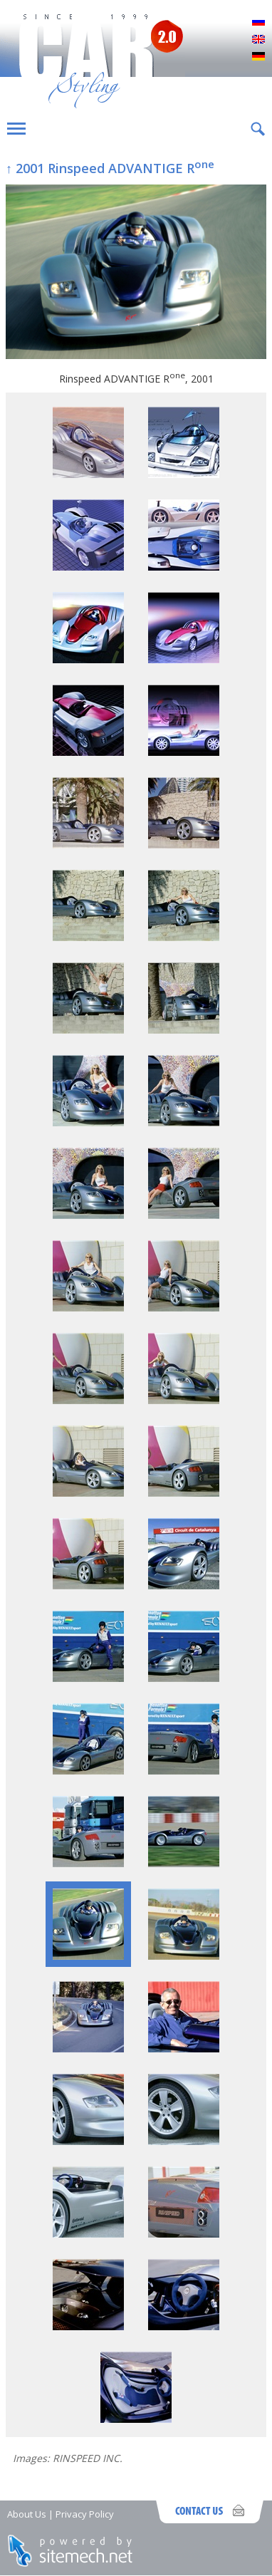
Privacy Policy (85, 2514)
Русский (258, 22)
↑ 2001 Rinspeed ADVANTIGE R (110, 168)
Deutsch (258, 57)
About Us (26, 2514)
